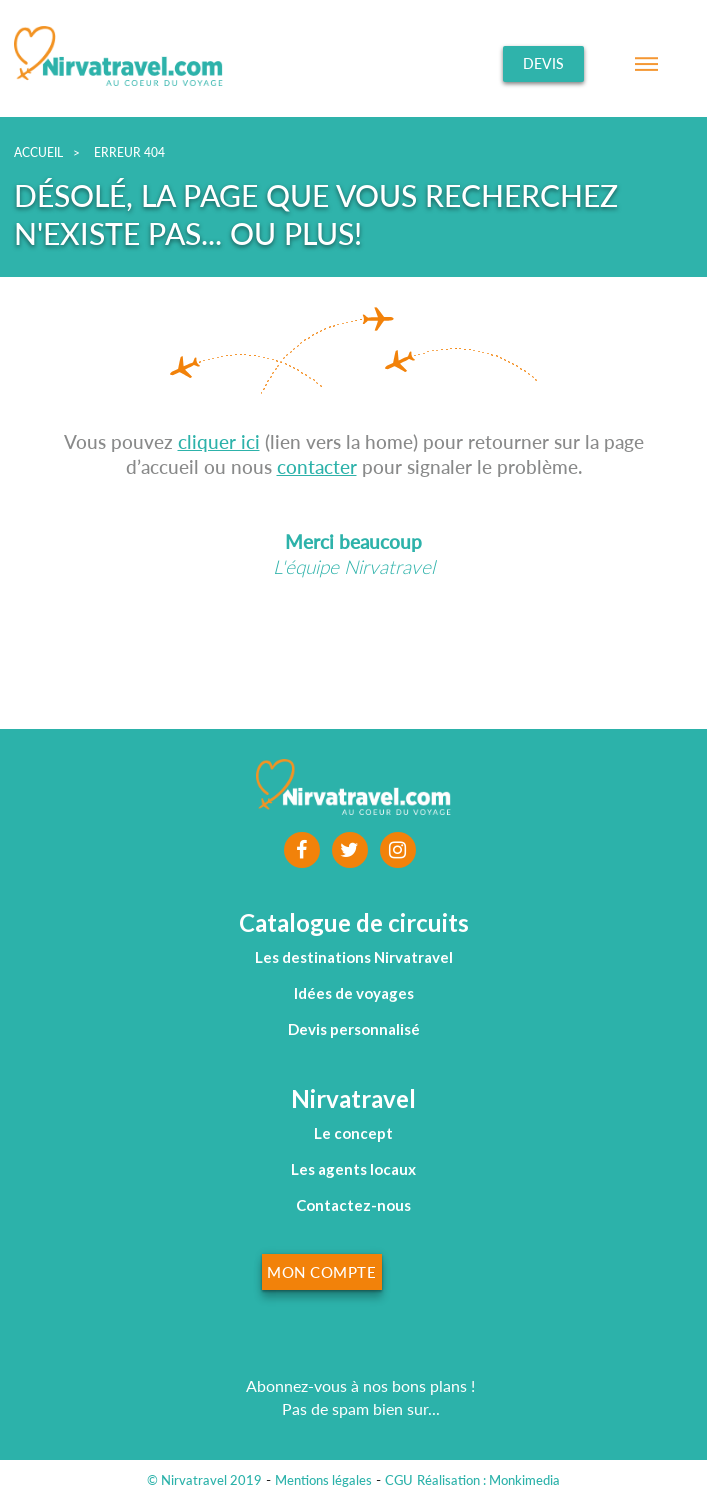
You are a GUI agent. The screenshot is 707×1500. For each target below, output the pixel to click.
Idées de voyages (354, 993)
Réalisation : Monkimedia (488, 1480)
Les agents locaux (353, 1169)
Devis (543, 63)
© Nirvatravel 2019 (204, 1480)
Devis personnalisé (354, 1029)
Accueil (38, 152)
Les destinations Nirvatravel (354, 957)
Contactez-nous (353, 1205)
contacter (317, 466)
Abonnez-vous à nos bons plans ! (360, 1385)
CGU (399, 1480)
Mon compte (321, 1272)
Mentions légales (323, 1480)
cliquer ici (219, 441)
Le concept (353, 1133)
